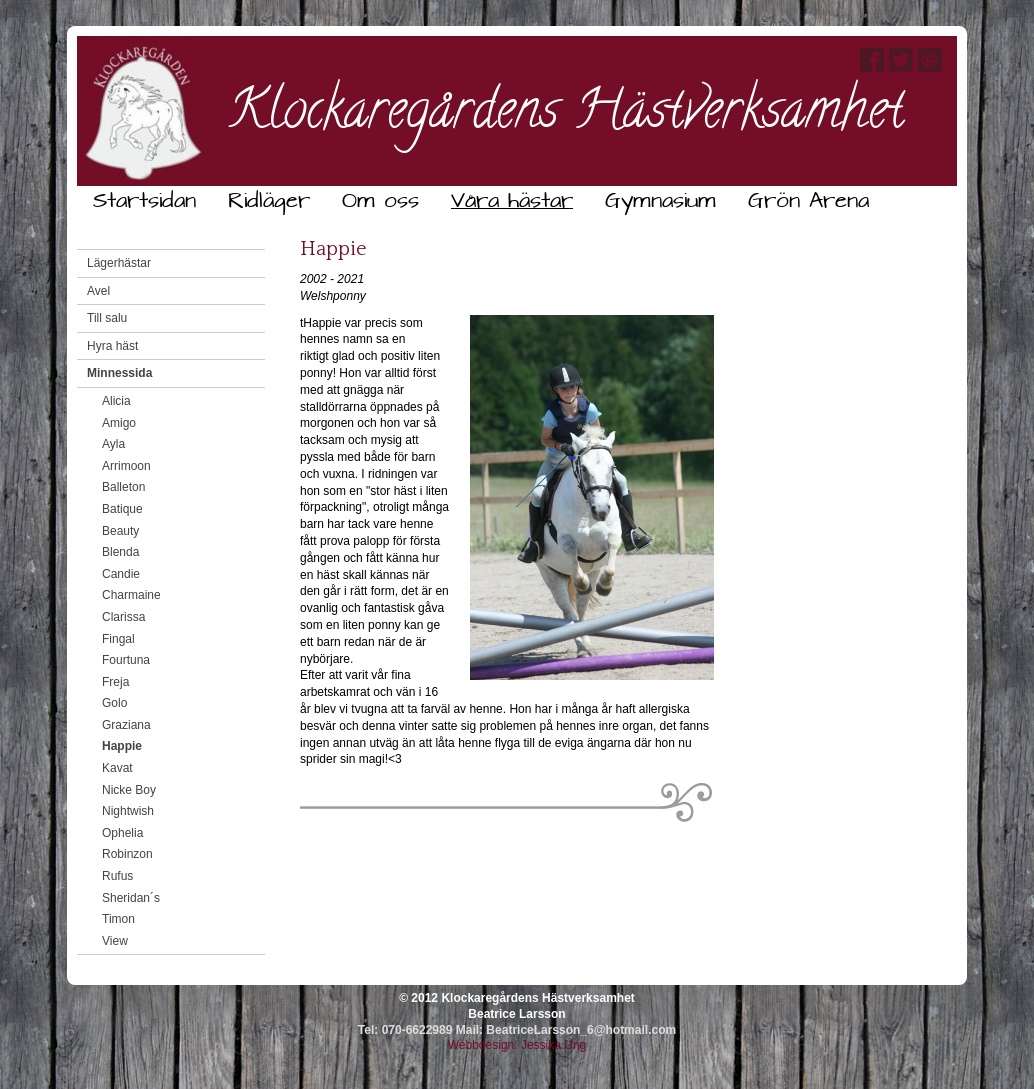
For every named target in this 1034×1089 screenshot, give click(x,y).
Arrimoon (126, 466)
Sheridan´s (131, 898)
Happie (122, 746)
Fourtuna (126, 660)
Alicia (116, 401)
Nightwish (128, 811)
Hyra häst (112, 346)
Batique (122, 509)
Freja (115, 682)
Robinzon (127, 854)
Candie (121, 574)
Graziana (126, 725)
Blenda (120, 552)
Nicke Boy (129, 790)
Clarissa (123, 617)
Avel (98, 291)
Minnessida (119, 373)
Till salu (107, 318)
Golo (114, 703)
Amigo (119, 423)
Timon (118, 919)
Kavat (117, 768)
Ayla (113, 444)
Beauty (120, 531)
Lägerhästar (119, 263)
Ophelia (122, 833)
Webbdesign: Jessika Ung (517, 1045)
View (115, 941)
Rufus (117, 876)
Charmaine (131, 595)
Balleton (123, 487)
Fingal (118, 639)
